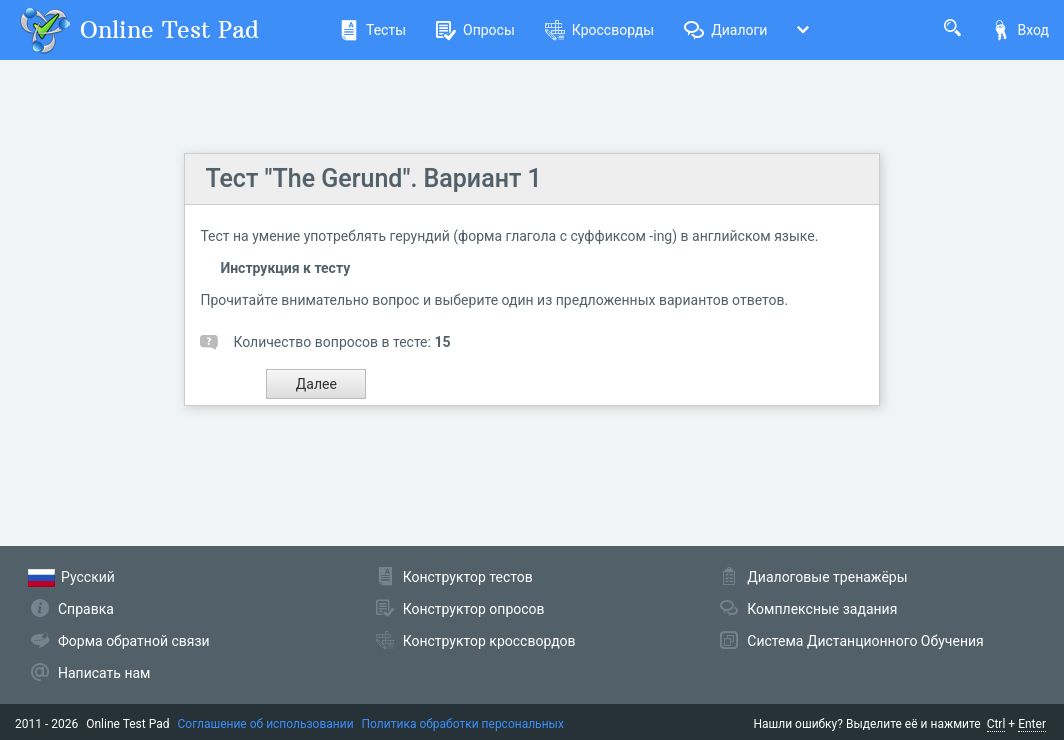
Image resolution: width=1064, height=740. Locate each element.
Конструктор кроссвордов (489, 641)
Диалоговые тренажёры (827, 577)
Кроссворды (599, 30)
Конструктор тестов (468, 577)
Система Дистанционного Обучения (865, 641)
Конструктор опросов (474, 609)
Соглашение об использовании (266, 724)
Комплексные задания (822, 609)
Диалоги (725, 30)
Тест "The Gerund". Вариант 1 (373, 178)
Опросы (475, 30)
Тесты (372, 30)
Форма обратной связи (134, 641)
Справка (86, 609)
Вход (1020, 30)
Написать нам (104, 673)
